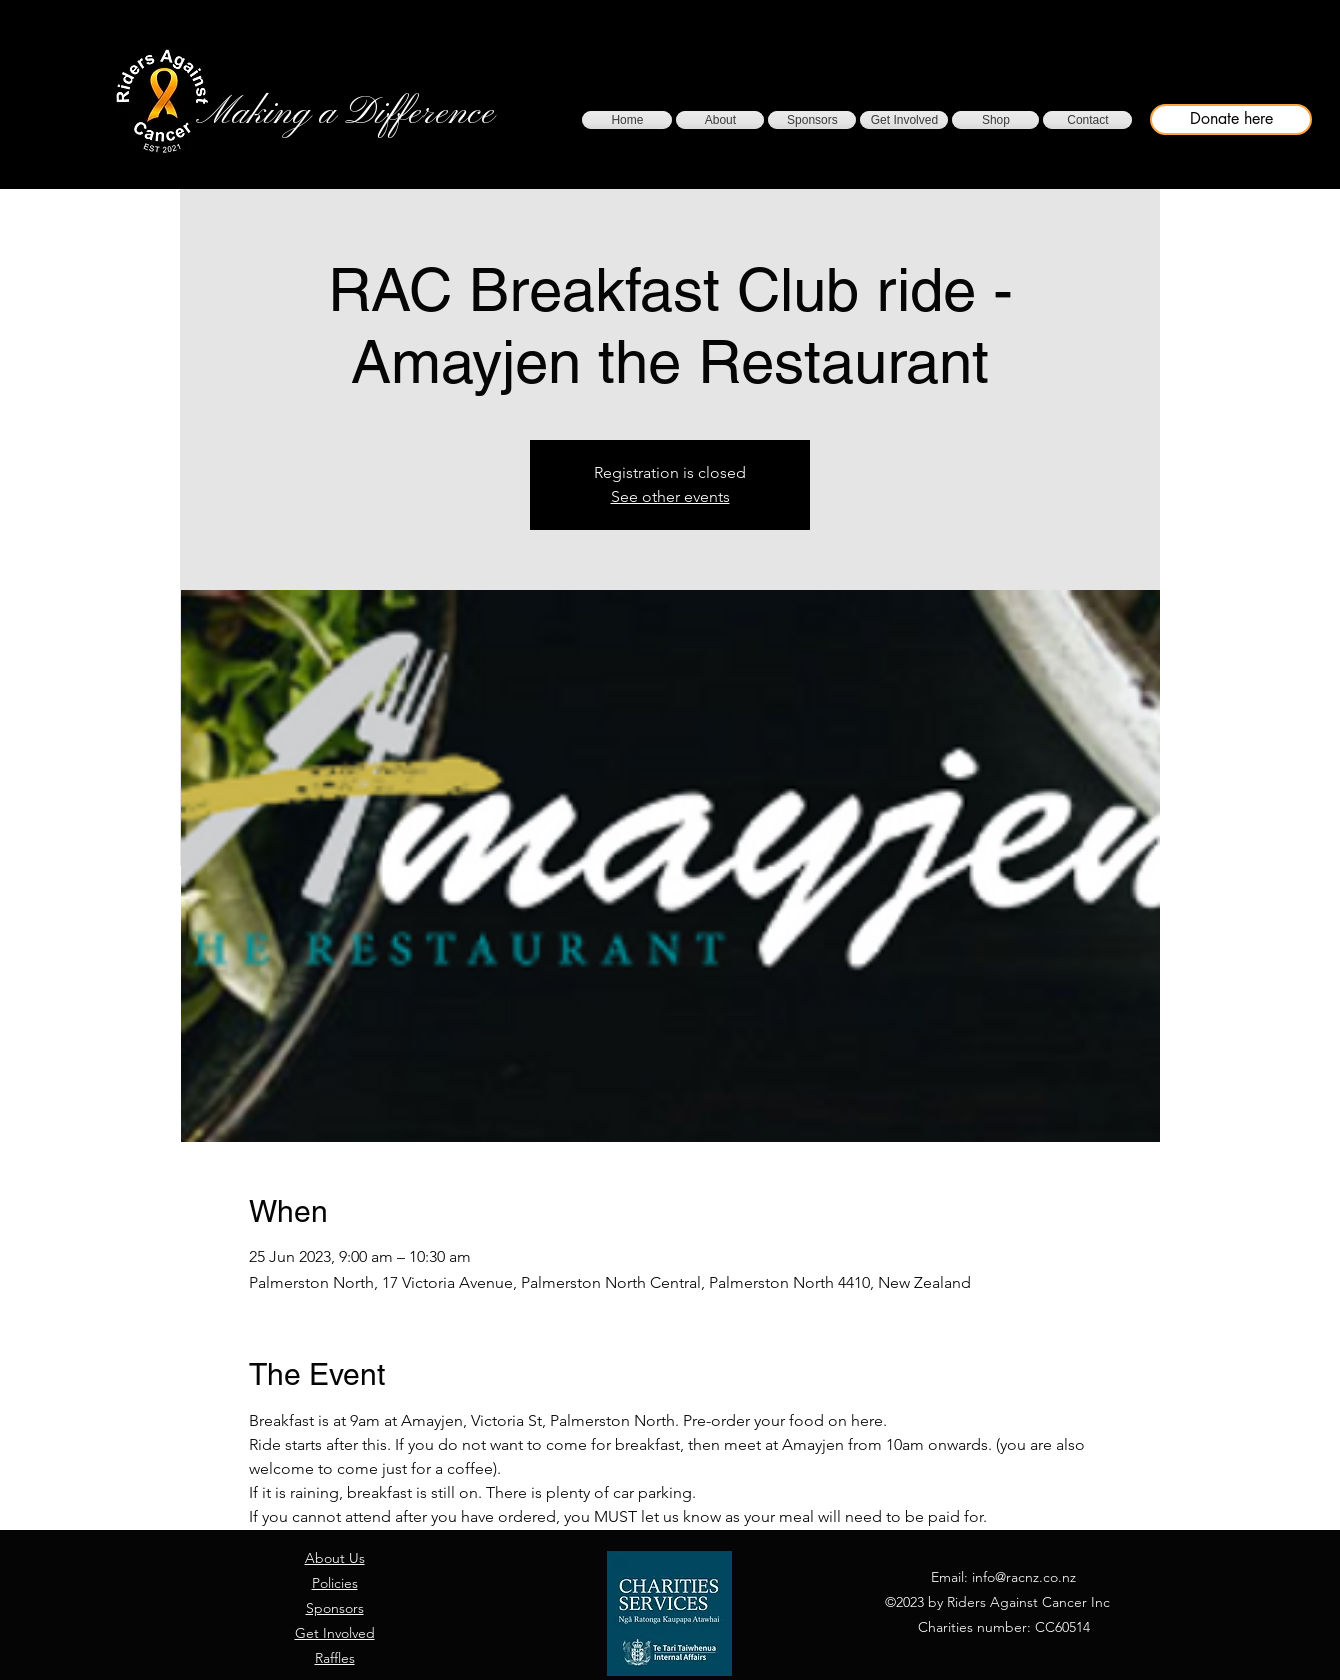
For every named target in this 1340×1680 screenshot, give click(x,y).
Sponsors (335, 1608)
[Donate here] (1231, 119)
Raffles (335, 1658)
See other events (670, 496)
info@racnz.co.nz (1024, 1577)
